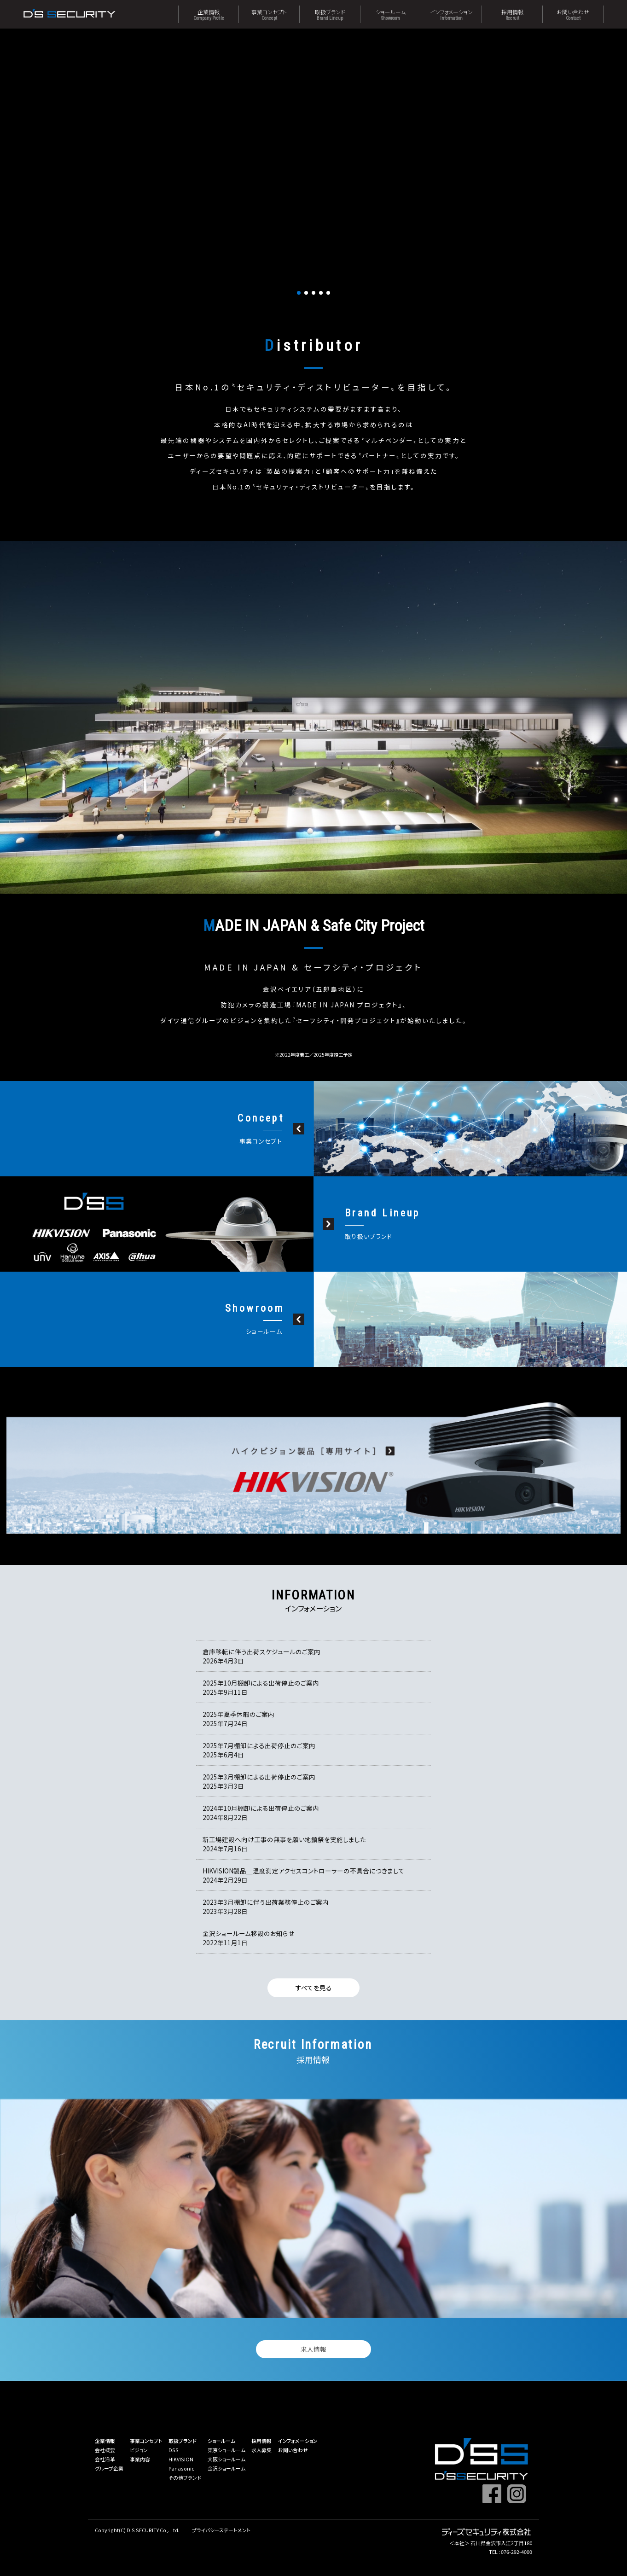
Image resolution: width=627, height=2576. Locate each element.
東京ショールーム (226, 2450)
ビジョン (139, 2450)
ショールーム (390, 14)
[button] (299, 293)
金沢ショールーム (226, 2468)
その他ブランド (184, 2477)
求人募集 (261, 2450)
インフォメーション (451, 14)
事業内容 (140, 2459)
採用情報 (512, 14)
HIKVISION (180, 2459)
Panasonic (181, 2468)
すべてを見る (314, 1987)
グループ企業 (109, 2468)
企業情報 (208, 14)
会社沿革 (105, 2459)
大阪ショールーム (226, 2459)
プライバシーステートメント (221, 2530)
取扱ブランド (329, 14)
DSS (173, 2450)
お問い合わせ (573, 14)
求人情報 (313, 2349)
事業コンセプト (269, 14)
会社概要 (105, 2450)
